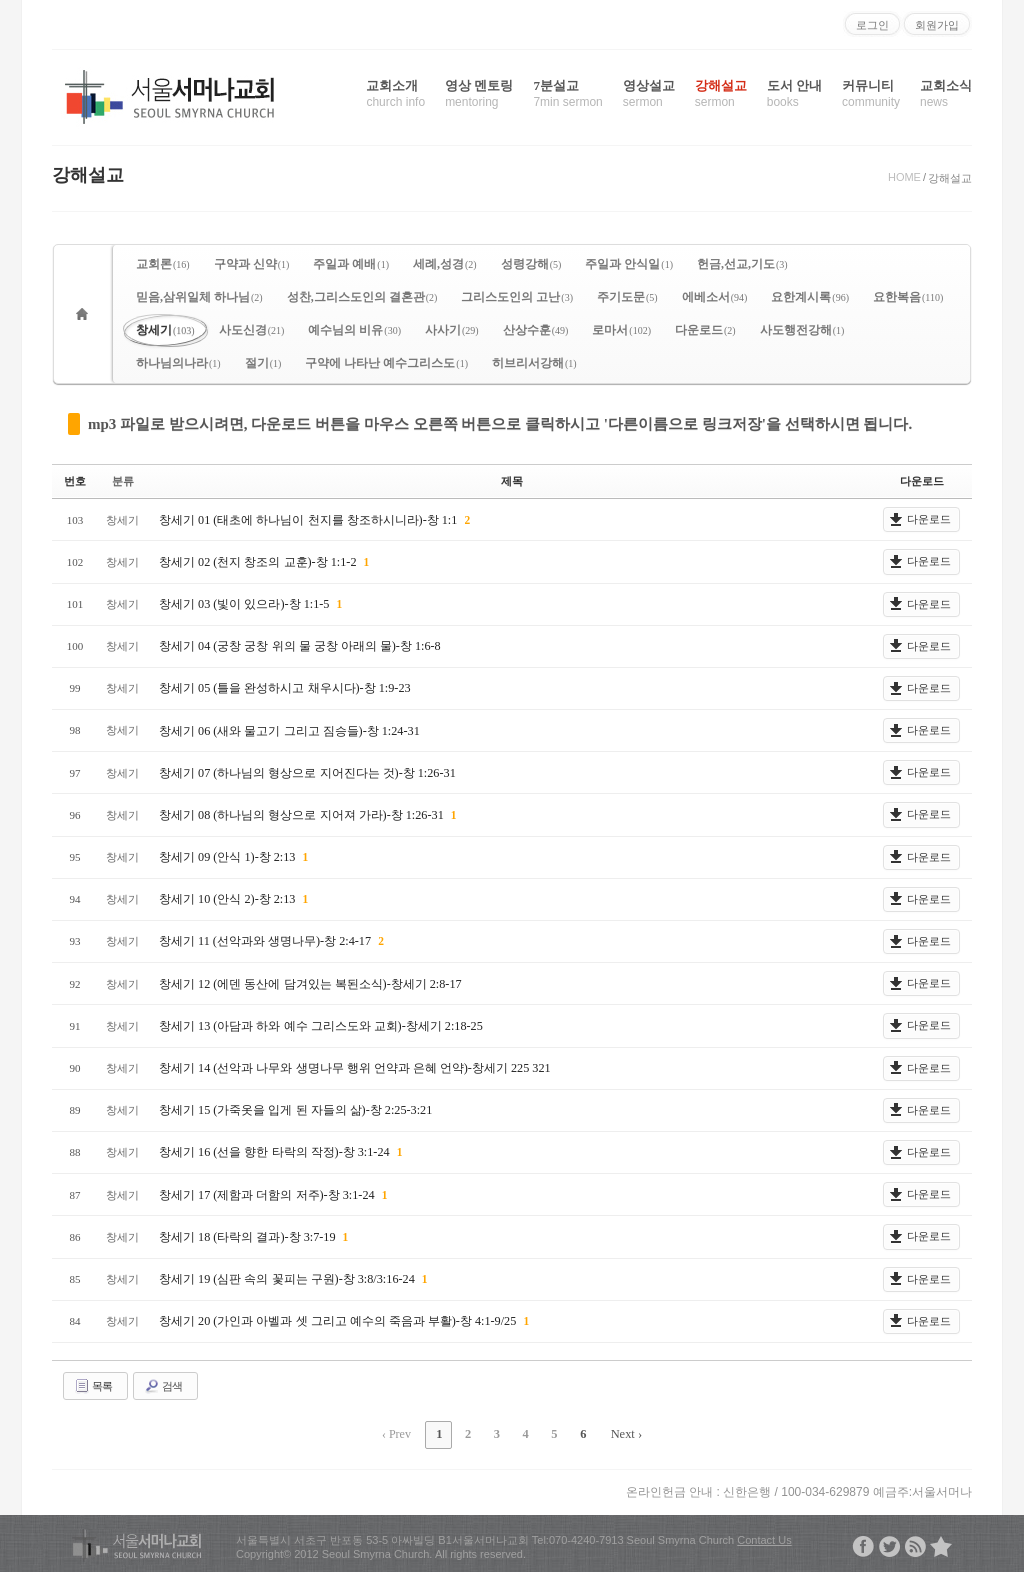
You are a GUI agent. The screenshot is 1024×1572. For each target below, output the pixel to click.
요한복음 (908, 297)
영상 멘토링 (479, 93)
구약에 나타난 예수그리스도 (386, 363)
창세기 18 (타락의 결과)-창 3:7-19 (248, 1236)
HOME (904, 177)
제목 (512, 481)
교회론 (163, 264)
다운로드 (705, 330)
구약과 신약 (252, 264)
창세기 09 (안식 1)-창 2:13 (228, 857)
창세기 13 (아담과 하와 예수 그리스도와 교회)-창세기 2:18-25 (320, 1025)
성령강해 (531, 264)
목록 (93, 1385)
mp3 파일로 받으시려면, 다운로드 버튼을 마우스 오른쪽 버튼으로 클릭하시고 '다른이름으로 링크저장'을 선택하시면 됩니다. (500, 424)
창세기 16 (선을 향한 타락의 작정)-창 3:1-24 (275, 1152)
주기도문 (627, 297)
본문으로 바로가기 (0, 8)
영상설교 (649, 93)
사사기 (452, 330)
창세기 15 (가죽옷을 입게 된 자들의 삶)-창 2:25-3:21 (295, 1110)
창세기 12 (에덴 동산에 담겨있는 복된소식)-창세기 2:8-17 (309, 983)
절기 (263, 363)
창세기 (165, 330)
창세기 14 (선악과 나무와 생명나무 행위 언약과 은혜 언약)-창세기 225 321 (354, 1068)
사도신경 (252, 330)
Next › (621, 1433)
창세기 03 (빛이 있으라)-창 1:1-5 (245, 603)
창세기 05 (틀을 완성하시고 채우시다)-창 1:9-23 (284, 688)
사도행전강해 (802, 330)
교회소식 (946, 93)
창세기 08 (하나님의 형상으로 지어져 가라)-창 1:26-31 (302, 814)
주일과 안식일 (629, 264)
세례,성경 (445, 264)
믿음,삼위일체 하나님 (199, 297)
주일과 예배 (351, 264)
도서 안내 (794, 93)
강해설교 (721, 93)
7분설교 (567, 93)
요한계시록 (810, 297)
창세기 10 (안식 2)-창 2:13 (228, 899)
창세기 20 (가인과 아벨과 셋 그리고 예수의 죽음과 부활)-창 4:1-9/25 (338, 1321)
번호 (75, 481)
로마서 (621, 330)
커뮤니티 (871, 93)
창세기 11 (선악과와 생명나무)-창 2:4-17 (266, 941)
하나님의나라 (178, 363)
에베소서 (715, 297)
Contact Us (764, 1537)
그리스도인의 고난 (517, 297)
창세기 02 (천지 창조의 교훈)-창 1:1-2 (258, 561)
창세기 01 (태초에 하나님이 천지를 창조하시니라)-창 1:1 (309, 519)
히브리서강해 (534, 363)
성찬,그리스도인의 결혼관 (362, 297)
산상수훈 (536, 330)
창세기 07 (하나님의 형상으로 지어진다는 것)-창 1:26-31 (306, 772)
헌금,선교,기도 (742, 264)
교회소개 (395, 93)
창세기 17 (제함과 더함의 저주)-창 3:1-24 (267, 1194)
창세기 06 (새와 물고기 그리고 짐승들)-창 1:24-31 (288, 730)
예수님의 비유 (354, 330)
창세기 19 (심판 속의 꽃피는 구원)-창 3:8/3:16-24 (287, 1278)
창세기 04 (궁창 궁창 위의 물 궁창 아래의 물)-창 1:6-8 (299, 646)
